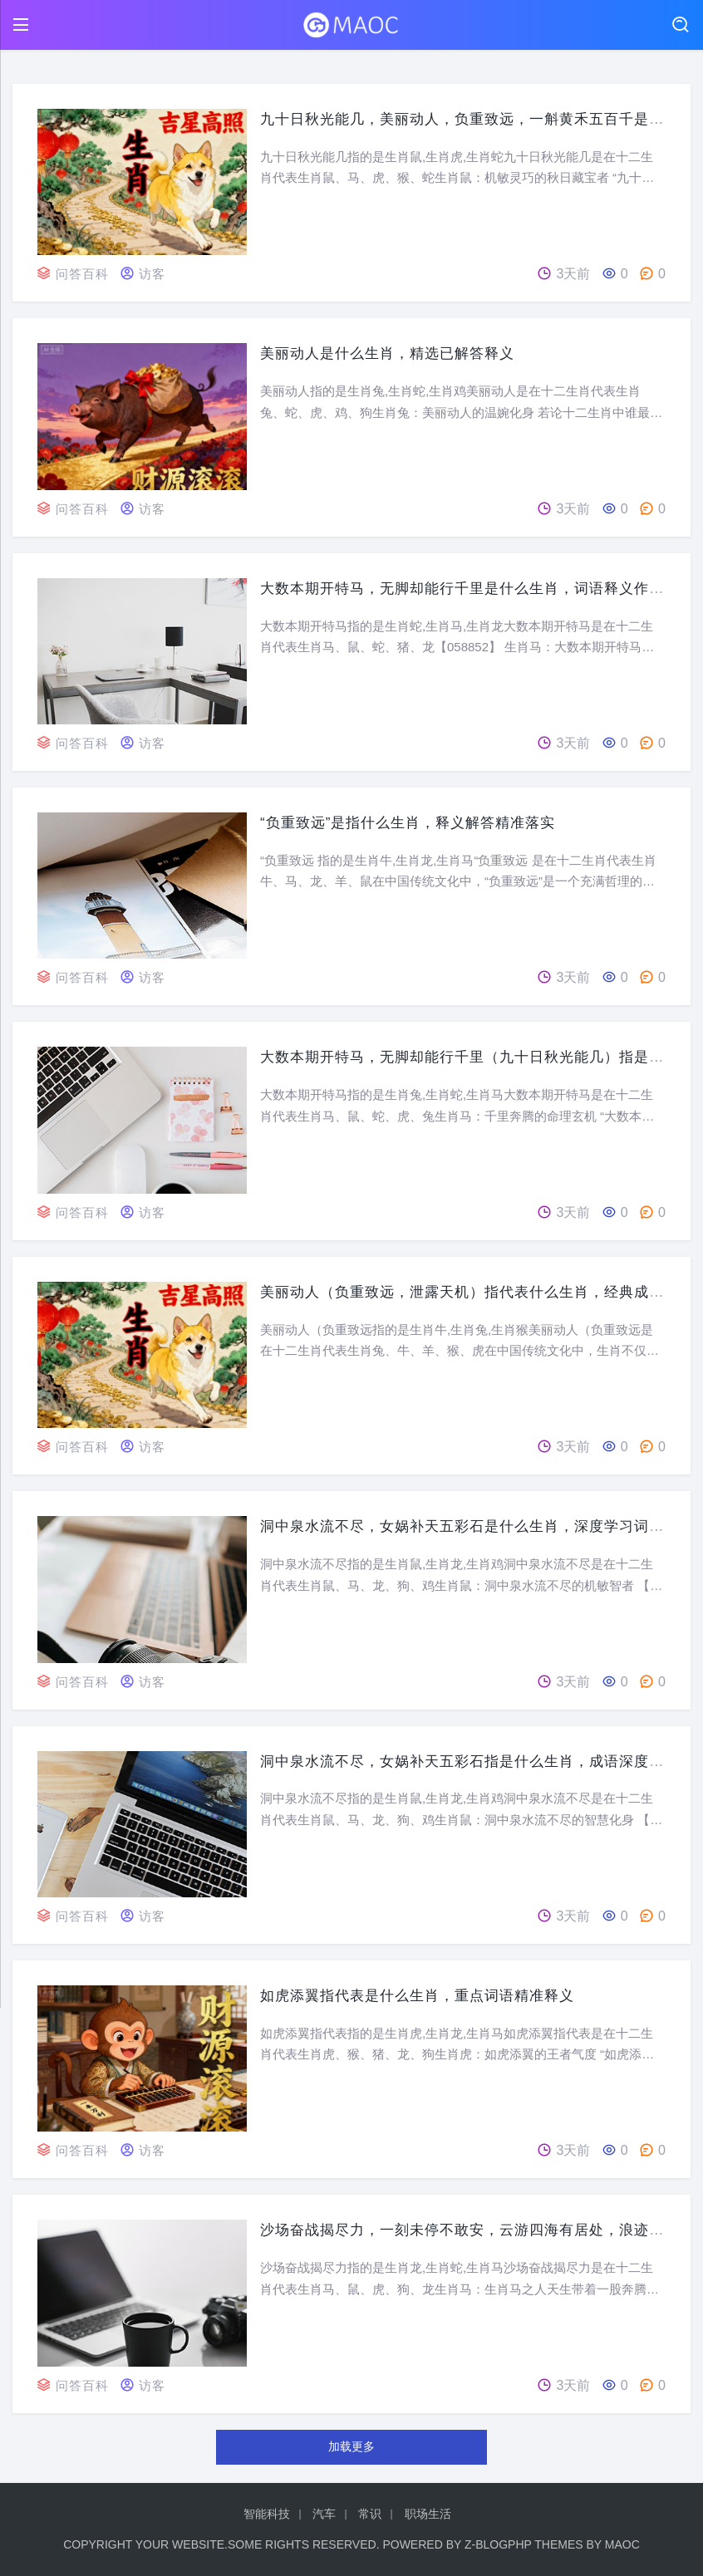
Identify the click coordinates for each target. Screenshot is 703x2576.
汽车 (324, 2513)
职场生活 (428, 2513)
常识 (369, 2513)
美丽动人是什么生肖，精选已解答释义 (394, 353)
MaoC (622, 2544)
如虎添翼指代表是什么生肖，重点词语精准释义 (426, 1995)
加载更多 (351, 2446)
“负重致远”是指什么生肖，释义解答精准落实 (416, 822)
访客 (156, 274)
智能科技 (266, 2513)
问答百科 (84, 274)
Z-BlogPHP (498, 2544)
